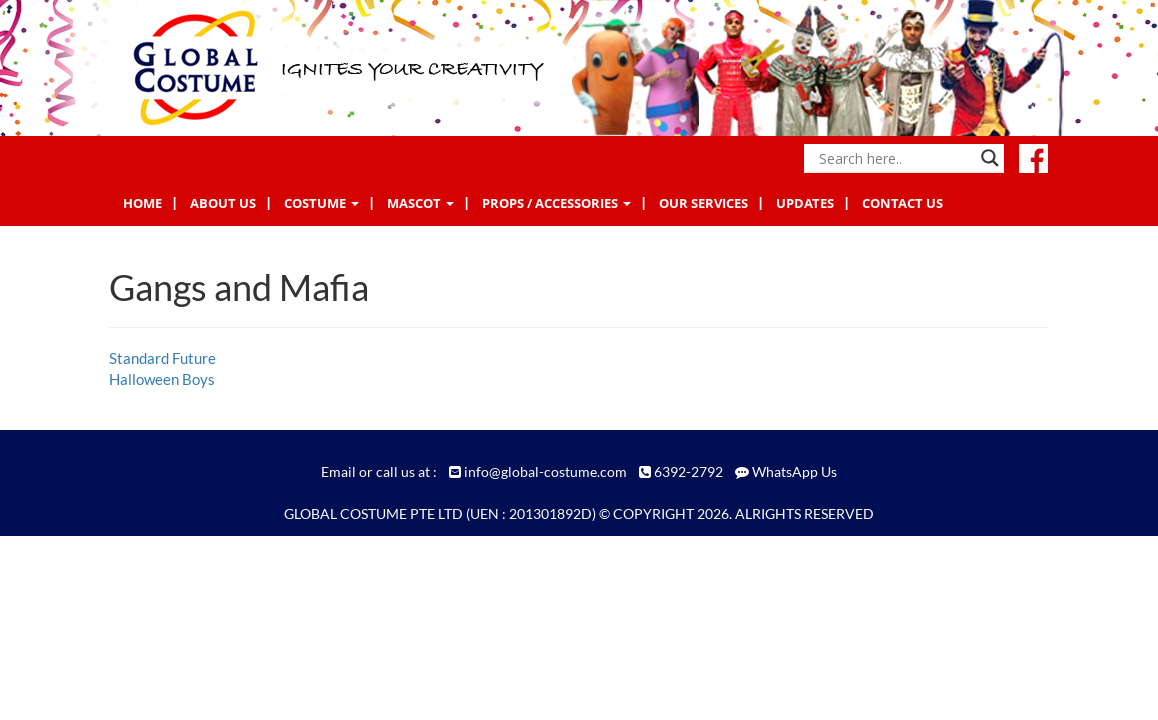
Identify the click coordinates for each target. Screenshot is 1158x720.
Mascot (420, 203)
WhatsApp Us (794, 471)
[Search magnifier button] (990, 158)
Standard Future (162, 358)
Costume (321, 203)
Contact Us (902, 203)
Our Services (703, 203)
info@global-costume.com (545, 471)
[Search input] (895, 158)
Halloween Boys (162, 379)
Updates (805, 203)
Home (142, 203)
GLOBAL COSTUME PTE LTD (373, 513)
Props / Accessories (556, 203)
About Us (223, 203)
